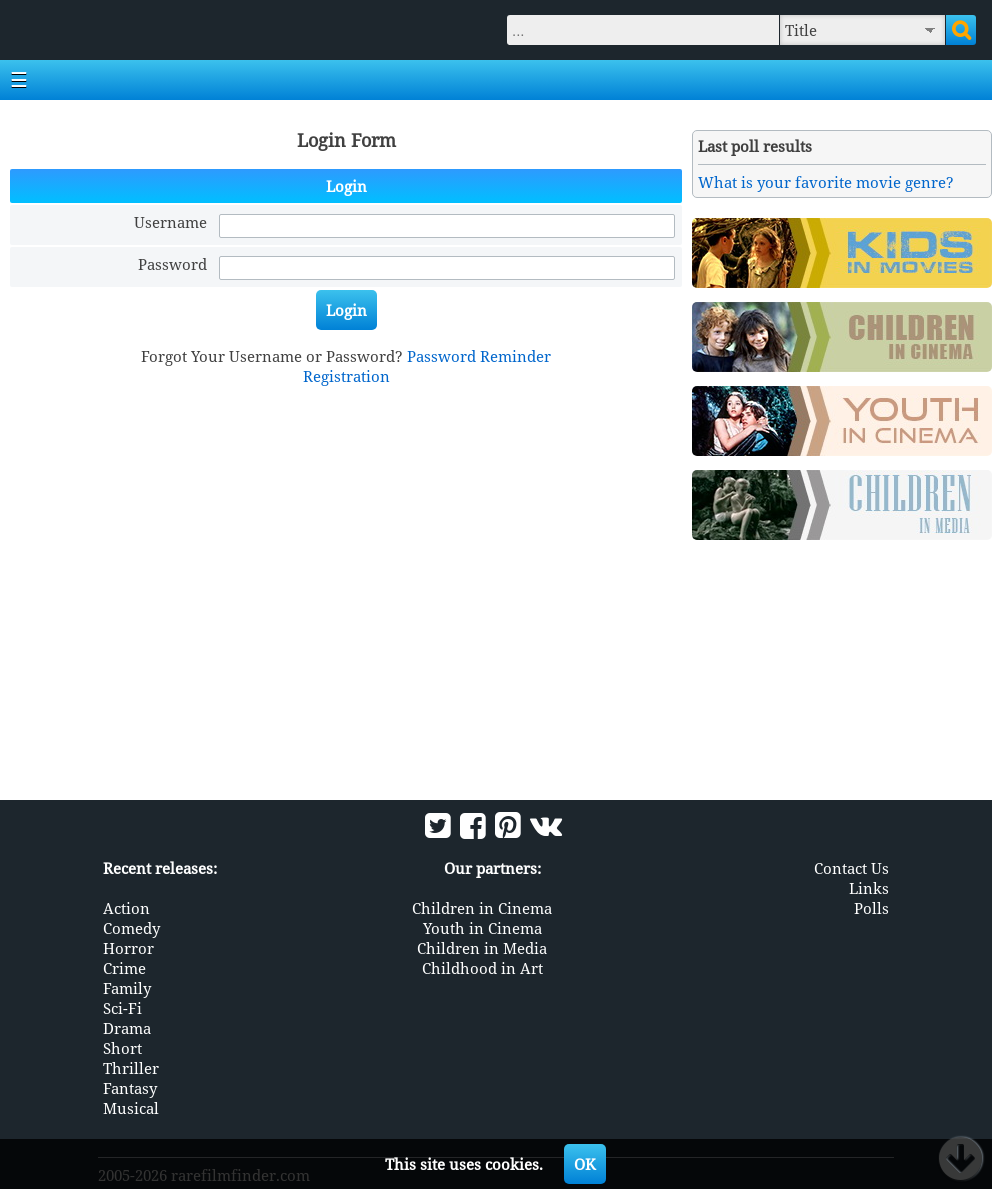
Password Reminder (479, 356)
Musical (131, 1108)
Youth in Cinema (482, 928)
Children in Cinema (482, 908)
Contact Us (851, 868)
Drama (127, 1028)
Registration (346, 376)
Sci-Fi (122, 1008)
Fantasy (130, 1088)
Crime (124, 968)
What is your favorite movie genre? (826, 182)
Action (126, 908)
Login (346, 310)
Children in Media (482, 948)
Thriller (131, 1068)
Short (122, 1048)
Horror (128, 948)
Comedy (131, 928)
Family (127, 988)
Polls (871, 908)
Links (869, 888)
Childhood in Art (482, 968)
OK (585, 1164)
